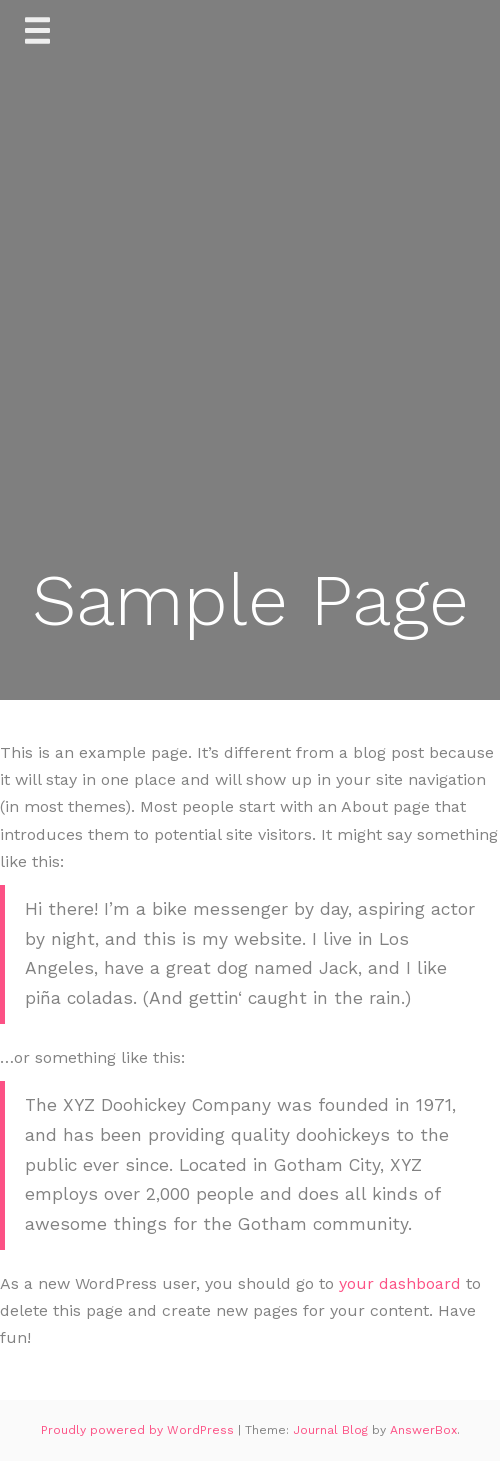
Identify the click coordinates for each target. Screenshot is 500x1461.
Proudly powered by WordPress (139, 1430)
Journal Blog (332, 1430)
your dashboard (400, 1283)
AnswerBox (423, 1430)
